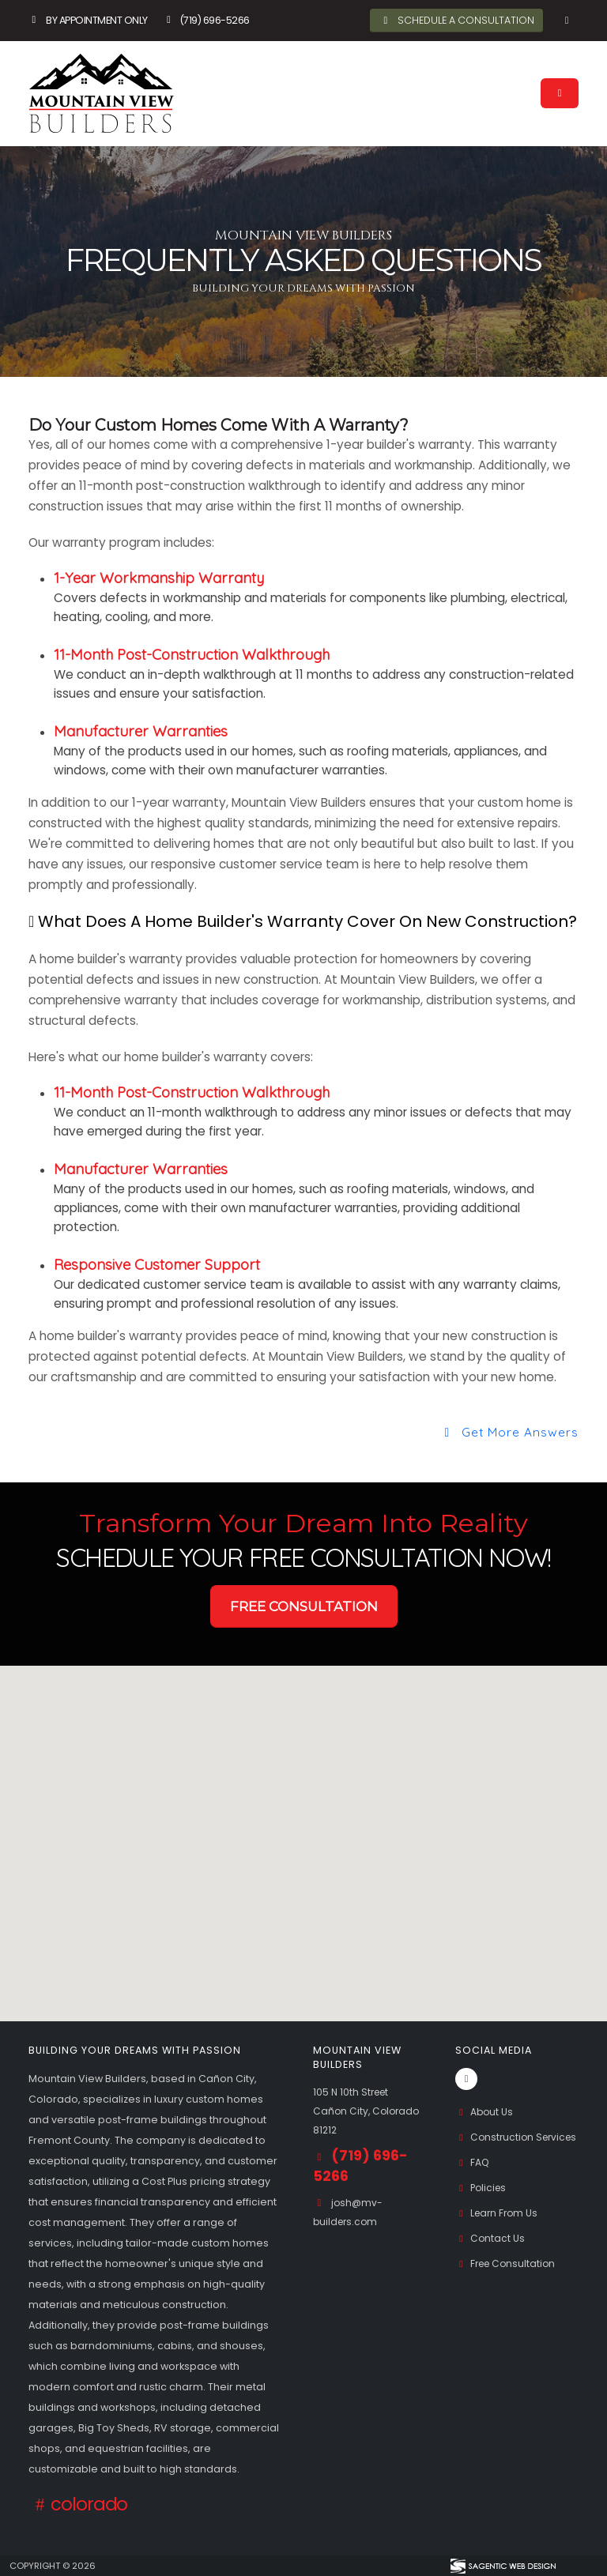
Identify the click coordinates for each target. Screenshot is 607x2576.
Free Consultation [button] (304, 1606)
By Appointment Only (88, 20)
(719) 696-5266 (206, 20)
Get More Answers (509, 1432)
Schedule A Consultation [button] (456, 20)
